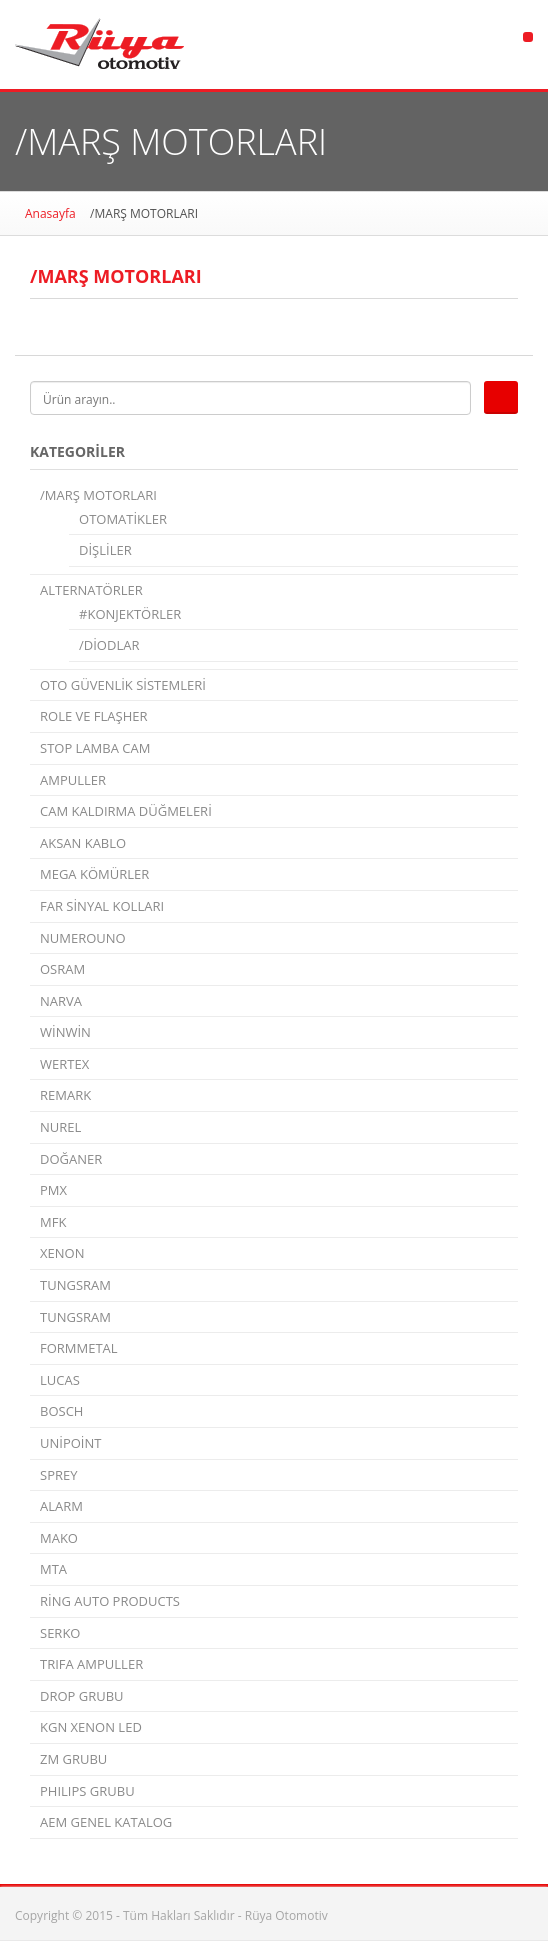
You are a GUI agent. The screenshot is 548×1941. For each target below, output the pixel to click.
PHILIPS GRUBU (87, 1791)
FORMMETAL (79, 1348)
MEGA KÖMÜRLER (94, 874)
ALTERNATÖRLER (91, 590)
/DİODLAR (109, 645)
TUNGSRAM (75, 1285)
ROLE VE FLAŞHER (94, 716)
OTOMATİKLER (123, 519)
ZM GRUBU (73, 1759)
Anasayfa (50, 213)
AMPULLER (73, 780)
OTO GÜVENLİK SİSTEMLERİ (123, 685)
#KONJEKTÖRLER (130, 614)
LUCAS (60, 1380)
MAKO (59, 1538)
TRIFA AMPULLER (91, 1664)
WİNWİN (65, 1032)
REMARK (65, 1095)
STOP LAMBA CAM (95, 748)
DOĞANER (71, 1159)
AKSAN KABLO (83, 843)
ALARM (61, 1506)
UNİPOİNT (70, 1443)
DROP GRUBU (82, 1696)
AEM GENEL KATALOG (106, 1822)
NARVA (61, 1001)
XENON (62, 1253)
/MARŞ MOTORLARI (98, 495)
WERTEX (64, 1064)
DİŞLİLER (105, 550)
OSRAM (62, 969)
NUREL (60, 1127)
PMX (53, 1190)
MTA (53, 1569)
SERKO (60, 1633)
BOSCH (61, 1411)
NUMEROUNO (83, 938)
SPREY (58, 1475)
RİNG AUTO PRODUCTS (110, 1601)
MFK (53, 1222)
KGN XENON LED (91, 1727)
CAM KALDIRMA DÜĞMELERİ (126, 811)
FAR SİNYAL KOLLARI (102, 906)
